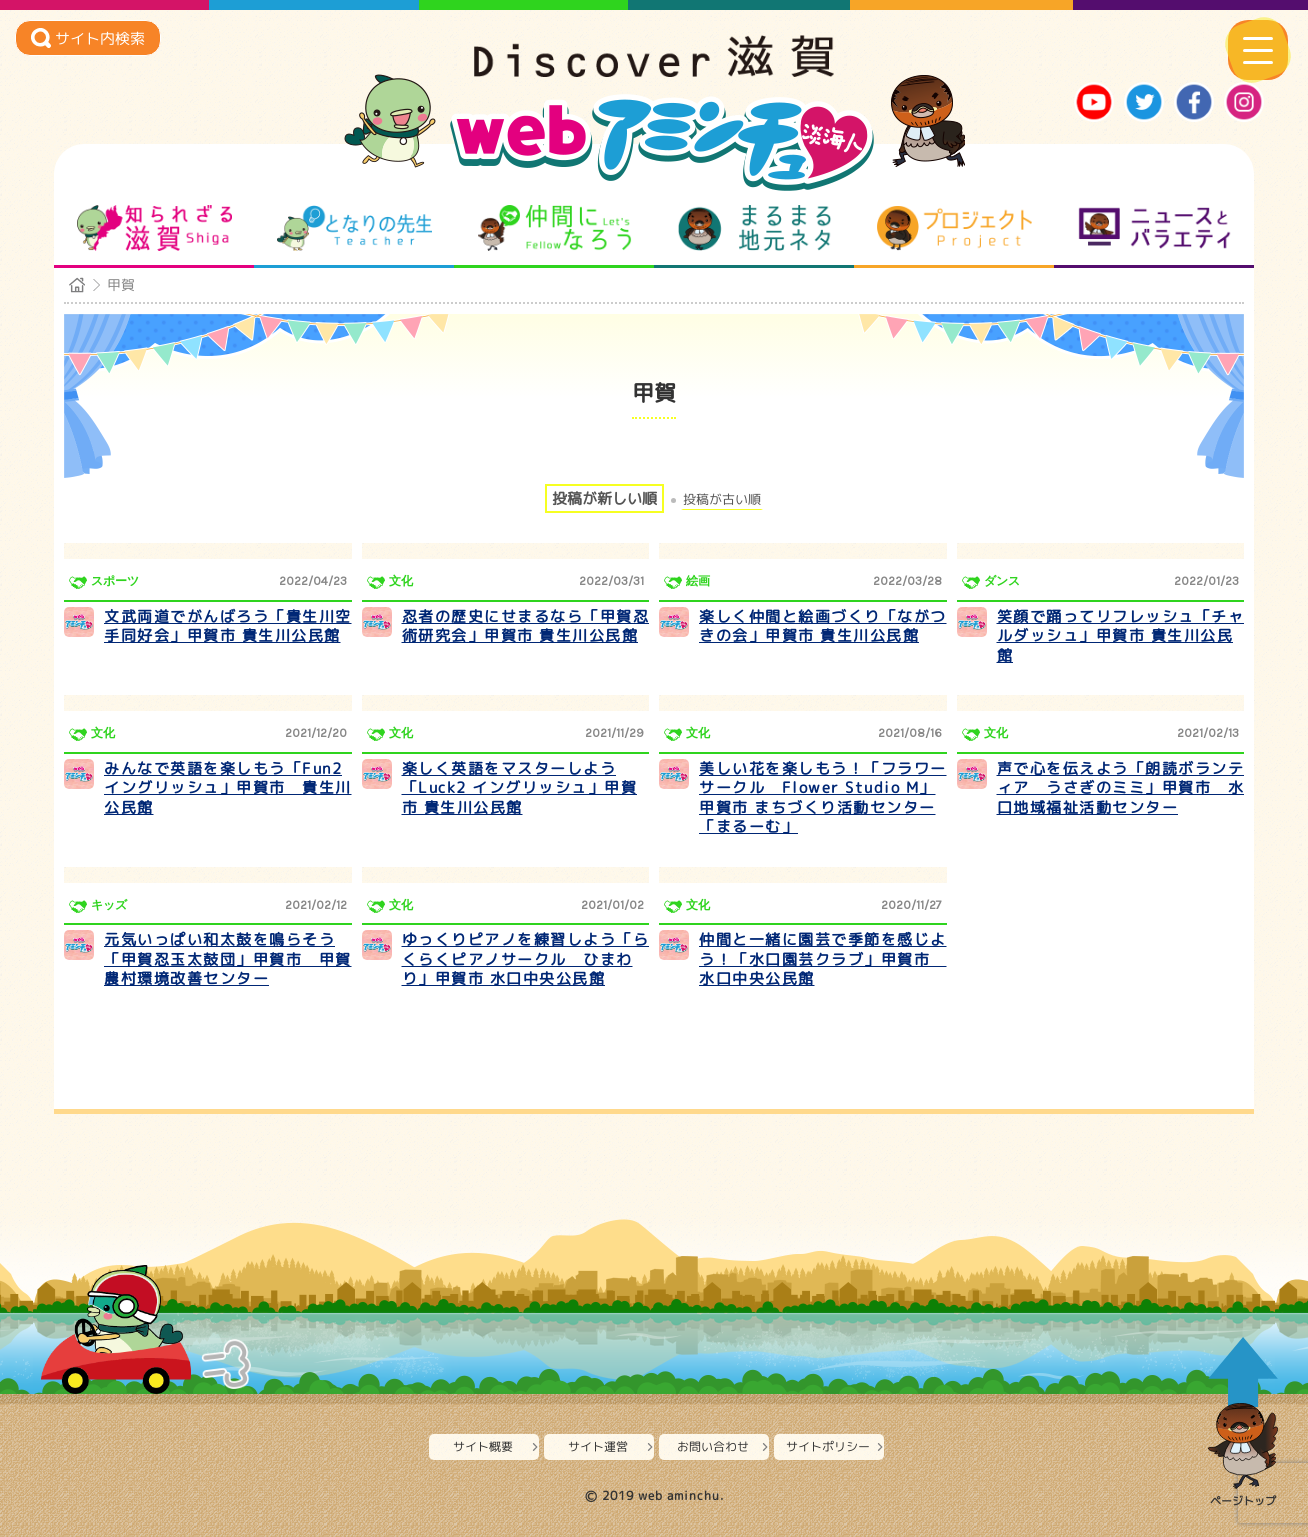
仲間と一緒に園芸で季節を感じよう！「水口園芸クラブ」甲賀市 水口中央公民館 (823, 959)
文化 (401, 581)
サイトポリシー (828, 1446)
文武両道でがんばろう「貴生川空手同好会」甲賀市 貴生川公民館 (228, 626)
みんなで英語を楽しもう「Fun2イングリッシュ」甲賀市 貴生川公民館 (228, 788)
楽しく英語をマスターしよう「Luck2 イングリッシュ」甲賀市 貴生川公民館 (520, 788)
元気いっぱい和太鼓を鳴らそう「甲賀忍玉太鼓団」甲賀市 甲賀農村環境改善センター (228, 959)
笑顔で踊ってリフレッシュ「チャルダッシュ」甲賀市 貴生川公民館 (1121, 636)
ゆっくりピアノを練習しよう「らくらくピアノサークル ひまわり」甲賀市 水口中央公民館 (526, 959)
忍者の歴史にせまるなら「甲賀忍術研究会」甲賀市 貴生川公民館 (526, 626)
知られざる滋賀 (154, 228)
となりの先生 (354, 228)
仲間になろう (554, 228)
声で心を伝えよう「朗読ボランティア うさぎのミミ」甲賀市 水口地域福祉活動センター (1121, 788)
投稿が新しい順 (604, 498)
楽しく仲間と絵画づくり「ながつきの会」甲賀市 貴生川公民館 (823, 626)
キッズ (109, 905)
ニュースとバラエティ (1154, 228)
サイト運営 (598, 1446)
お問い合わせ (713, 1446)
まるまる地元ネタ (754, 228)
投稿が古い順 (722, 499)
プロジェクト (954, 228)
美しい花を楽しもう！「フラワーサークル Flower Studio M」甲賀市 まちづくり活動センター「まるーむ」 (823, 798)
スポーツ (115, 581)
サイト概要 (483, 1446)
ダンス (1002, 581)
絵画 (698, 581)
